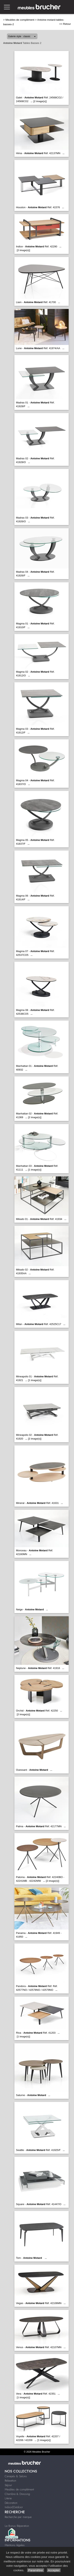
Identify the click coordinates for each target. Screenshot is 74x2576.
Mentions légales (15, 2545)
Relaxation (10, 2480)
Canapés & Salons (16, 2476)
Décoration (11, 2503)
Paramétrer (35, 2570)
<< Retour (65, 23)
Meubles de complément (20, 19)
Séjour (8, 2485)
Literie (8, 2498)
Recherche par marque (18, 2517)
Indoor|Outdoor (14, 2507)
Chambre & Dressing (17, 2494)
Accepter (53, 2570)
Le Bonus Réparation (17, 2526)
